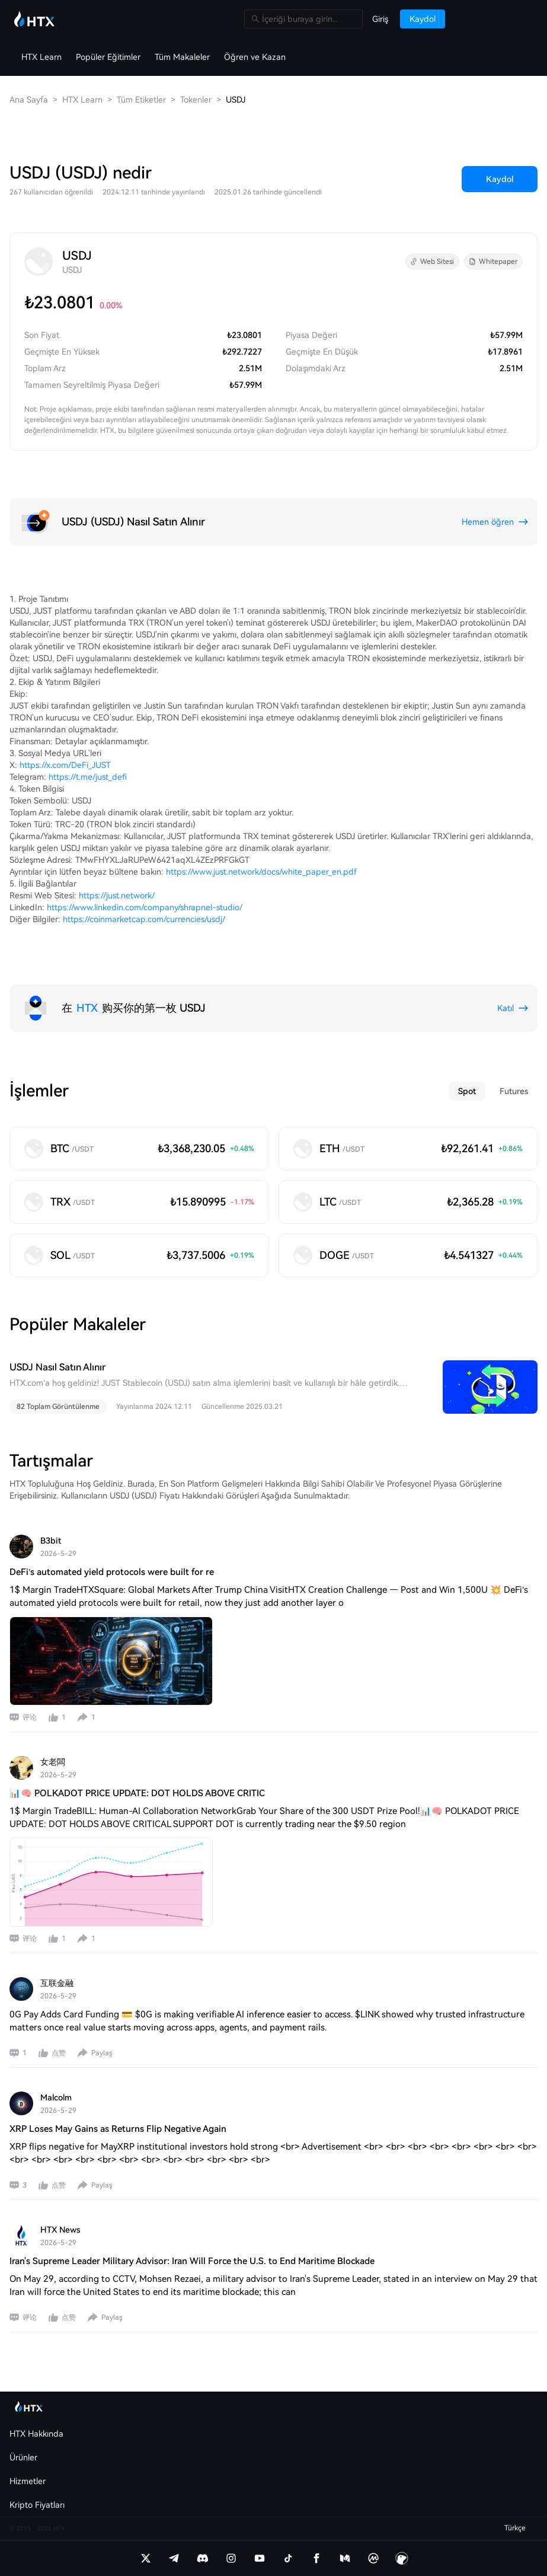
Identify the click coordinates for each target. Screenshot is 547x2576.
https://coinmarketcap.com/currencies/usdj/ (144, 919)
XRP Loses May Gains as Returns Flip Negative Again (117, 2129)
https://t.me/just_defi (88, 777)
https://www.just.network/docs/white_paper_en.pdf (261, 871)
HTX (87, 1008)
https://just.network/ (117, 895)
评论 (30, 1717)
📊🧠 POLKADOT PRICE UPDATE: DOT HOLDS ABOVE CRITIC (137, 1793)
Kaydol (499, 179)
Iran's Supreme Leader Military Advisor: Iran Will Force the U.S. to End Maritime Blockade (192, 2261)
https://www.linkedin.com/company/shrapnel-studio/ (144, 907)
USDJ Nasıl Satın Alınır (57, 1367)
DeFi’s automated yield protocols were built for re (111, 1572)
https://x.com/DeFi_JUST (65, 765)
